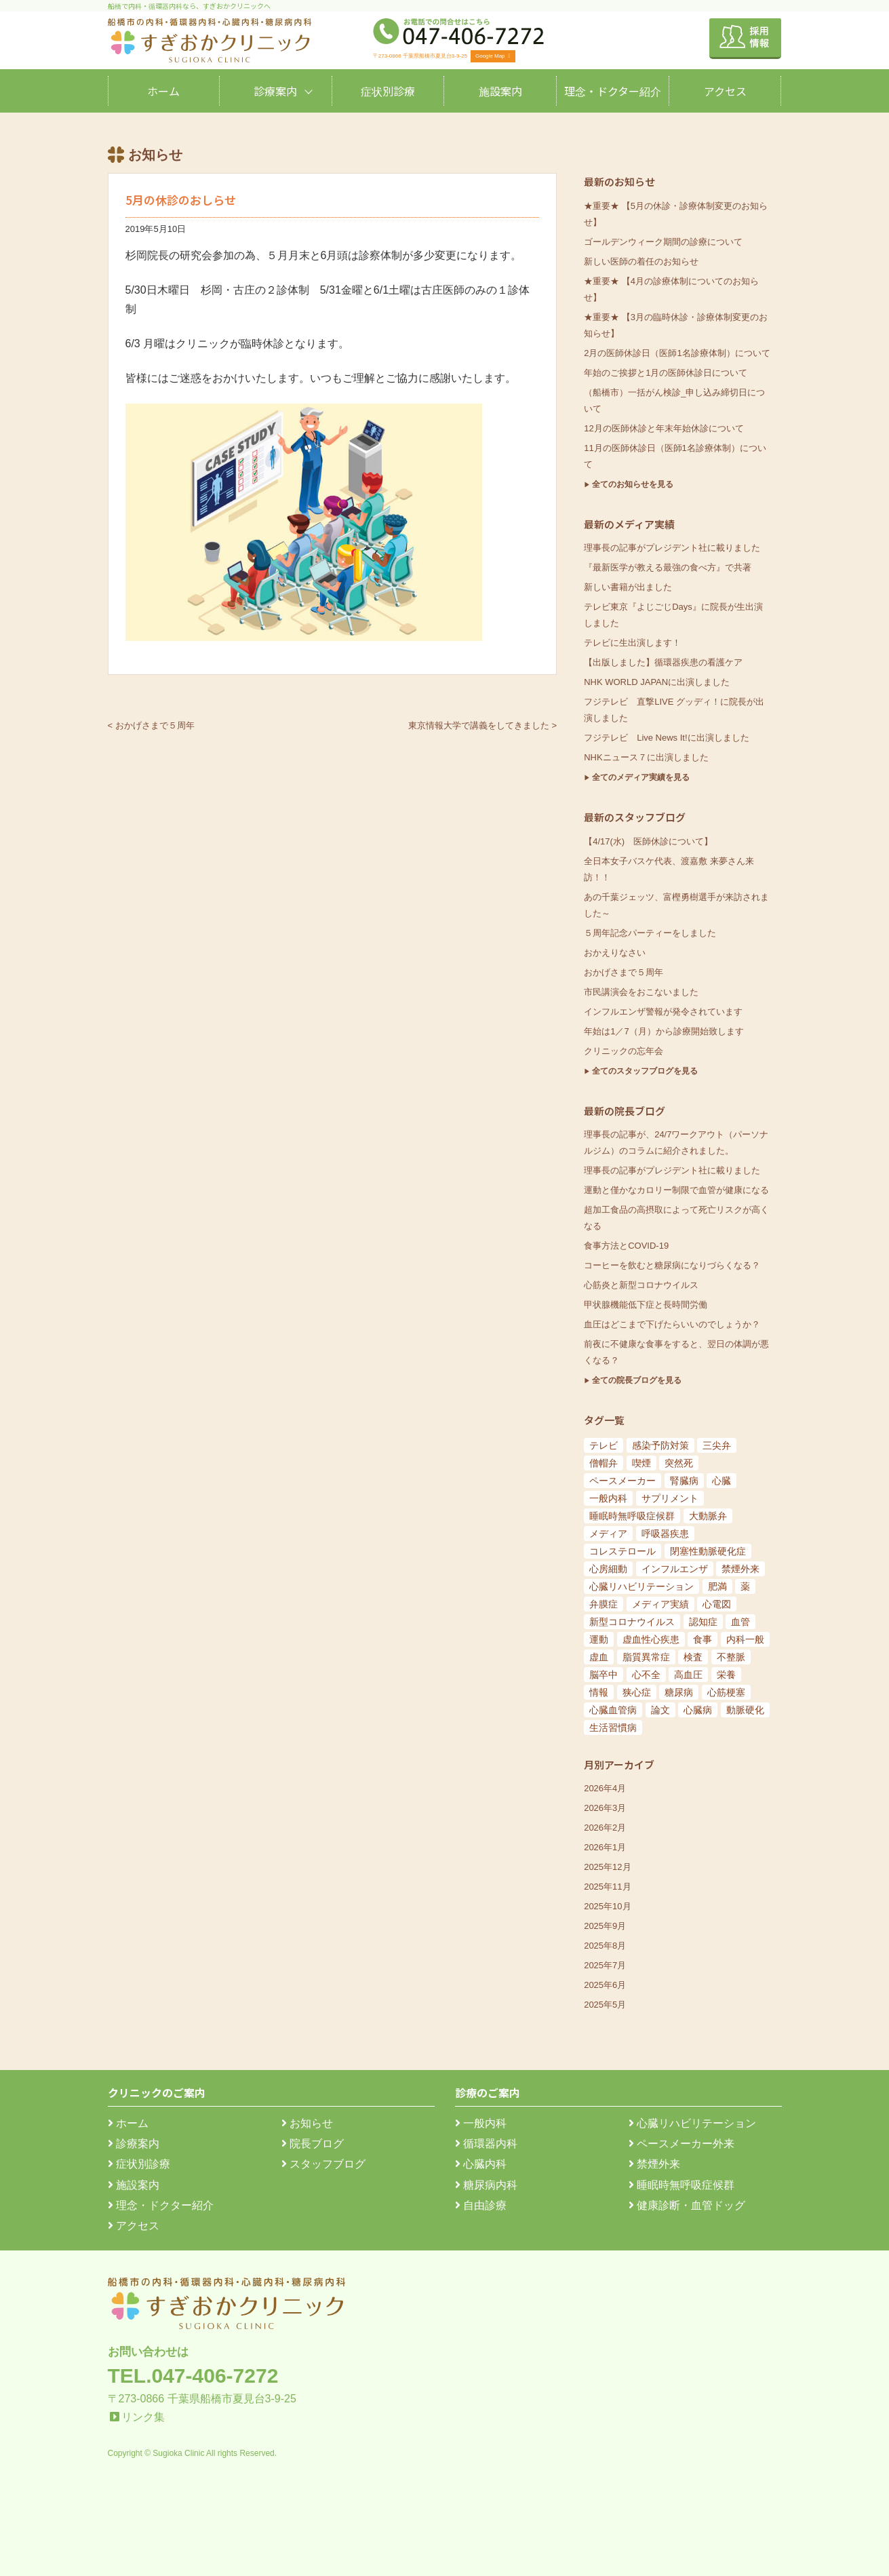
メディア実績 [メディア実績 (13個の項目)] (660, 1604)
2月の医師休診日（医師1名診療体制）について (677, 353)
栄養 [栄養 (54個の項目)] (726, 1674)
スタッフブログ (323, 2164)
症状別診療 (388, 91)
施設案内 (500, 91)
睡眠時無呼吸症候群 (681, 2185)
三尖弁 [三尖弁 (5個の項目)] (717, 1445)
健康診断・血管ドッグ (687, 2205)
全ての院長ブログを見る (636, 1380)
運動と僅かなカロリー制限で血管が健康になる (676, 1190)
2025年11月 (607, 1886)
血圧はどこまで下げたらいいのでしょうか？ (672, 1324)
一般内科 (481, 2123)
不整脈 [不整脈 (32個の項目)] (731, 1657)
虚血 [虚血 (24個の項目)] (598, 1657)
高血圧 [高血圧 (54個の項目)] (688, 1674)
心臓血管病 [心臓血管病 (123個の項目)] (613, 1709)
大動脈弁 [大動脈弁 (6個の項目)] (708, 1515)
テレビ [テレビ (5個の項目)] (603, 1445)
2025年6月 (605, 1985)
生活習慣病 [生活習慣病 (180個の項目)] (613, 1727)
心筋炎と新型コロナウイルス (641, 1285)
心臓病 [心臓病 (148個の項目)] (698, 1709)
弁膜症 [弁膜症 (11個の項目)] (603, 1604)
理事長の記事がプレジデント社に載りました (672, 548)
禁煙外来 (654, 2164)
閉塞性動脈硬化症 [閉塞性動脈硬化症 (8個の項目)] (708, 1551)
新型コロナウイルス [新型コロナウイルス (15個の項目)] (632, 1621)
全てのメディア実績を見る (641, 777)
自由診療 (481, 2205)
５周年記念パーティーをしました (650, 933)
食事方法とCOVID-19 (626, 1246)
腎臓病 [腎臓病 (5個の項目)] (684, 1480)
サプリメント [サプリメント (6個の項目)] (669, 1498)
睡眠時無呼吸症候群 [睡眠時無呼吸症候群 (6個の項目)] (632, 1515)
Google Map (493, 56)
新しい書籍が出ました (628, 587)
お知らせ (307, 2123)
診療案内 (275, 91)
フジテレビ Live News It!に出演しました (666, 738)
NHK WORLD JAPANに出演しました (657, 682)
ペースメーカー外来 (681, 2143)
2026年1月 (605, 1847)
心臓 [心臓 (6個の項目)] (721, 1480)
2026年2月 (605, 1827)
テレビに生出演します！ (632, 643)
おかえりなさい (615, 953)
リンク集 (143, 2417)
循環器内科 (486, 2143)
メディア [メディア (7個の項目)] (608, 1533)
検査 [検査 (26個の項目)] (693, 1657)
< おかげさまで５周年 (151, 725)
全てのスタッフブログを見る (645, 1071)
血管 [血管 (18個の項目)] (740, 1621)
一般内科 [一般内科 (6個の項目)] (608, 1498)
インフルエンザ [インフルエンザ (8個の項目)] (674, 1568)
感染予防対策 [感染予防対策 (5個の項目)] (660, 1445)
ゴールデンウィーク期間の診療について (663, 242)
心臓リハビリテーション (692, 2123)
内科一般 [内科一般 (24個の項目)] (745, 1639)
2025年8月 (605, 1945)
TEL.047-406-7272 (193, 2375)
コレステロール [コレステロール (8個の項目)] (622, 1551)
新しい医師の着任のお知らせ (641, 261)
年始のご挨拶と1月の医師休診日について (665, 373)
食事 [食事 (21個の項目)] (702, 1639)
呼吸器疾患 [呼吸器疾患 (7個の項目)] (665, 1533)
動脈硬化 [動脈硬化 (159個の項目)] (745, 1709)
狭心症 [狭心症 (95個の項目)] (637, 1692)
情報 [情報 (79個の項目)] (598, 1692)
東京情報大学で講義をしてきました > (482, 725)
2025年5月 (605, 2004)
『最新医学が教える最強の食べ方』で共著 (667, 567)
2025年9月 (605, 1926)
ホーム (163, 91)
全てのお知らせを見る (632, 484)
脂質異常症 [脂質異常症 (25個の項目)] (646, 1657)
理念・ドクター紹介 (612, 91)
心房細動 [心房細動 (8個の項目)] (608, 1568)
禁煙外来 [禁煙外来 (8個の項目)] (740, 1568)
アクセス (725, 91)
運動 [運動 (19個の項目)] (598, 1639)
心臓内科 (481, 2164)
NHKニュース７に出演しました (646, 757)
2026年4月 (605, 1788)
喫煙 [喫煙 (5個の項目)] (641, 1463)
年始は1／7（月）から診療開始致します (663, 1031)
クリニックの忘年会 (623, 1051)
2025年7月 (605, 1965)
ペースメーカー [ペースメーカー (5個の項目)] (622, 1480)
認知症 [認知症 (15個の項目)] (703, 1621)
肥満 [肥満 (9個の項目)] (717, 1586)
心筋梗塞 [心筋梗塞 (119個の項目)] (726, 1692)
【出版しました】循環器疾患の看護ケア (663, 662)
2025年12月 (607, 1867)
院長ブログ (312, 2143)
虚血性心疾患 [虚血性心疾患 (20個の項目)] (651, 1639)
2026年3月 (605, 1808)
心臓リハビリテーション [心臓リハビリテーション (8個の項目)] (641, 1586)
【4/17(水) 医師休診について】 (648, 841)
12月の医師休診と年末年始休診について (663, 428)
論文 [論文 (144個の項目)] (660, 1709)
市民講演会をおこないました (641, 992)
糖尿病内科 (486, 2185)
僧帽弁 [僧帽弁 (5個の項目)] (603, 1463)
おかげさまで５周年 (623, 972)
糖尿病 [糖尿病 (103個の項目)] (679, 1692)
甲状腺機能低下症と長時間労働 (645, 1305)
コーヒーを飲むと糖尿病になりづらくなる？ (672, 1265)
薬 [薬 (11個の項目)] (745, 1586)
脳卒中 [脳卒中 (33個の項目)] (603, 1674)
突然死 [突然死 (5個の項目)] (679, 1463)
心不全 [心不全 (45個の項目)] (646, 1674)
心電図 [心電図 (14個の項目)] (717, 1604)
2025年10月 (607, 1906)
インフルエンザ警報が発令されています (663, 1012)
